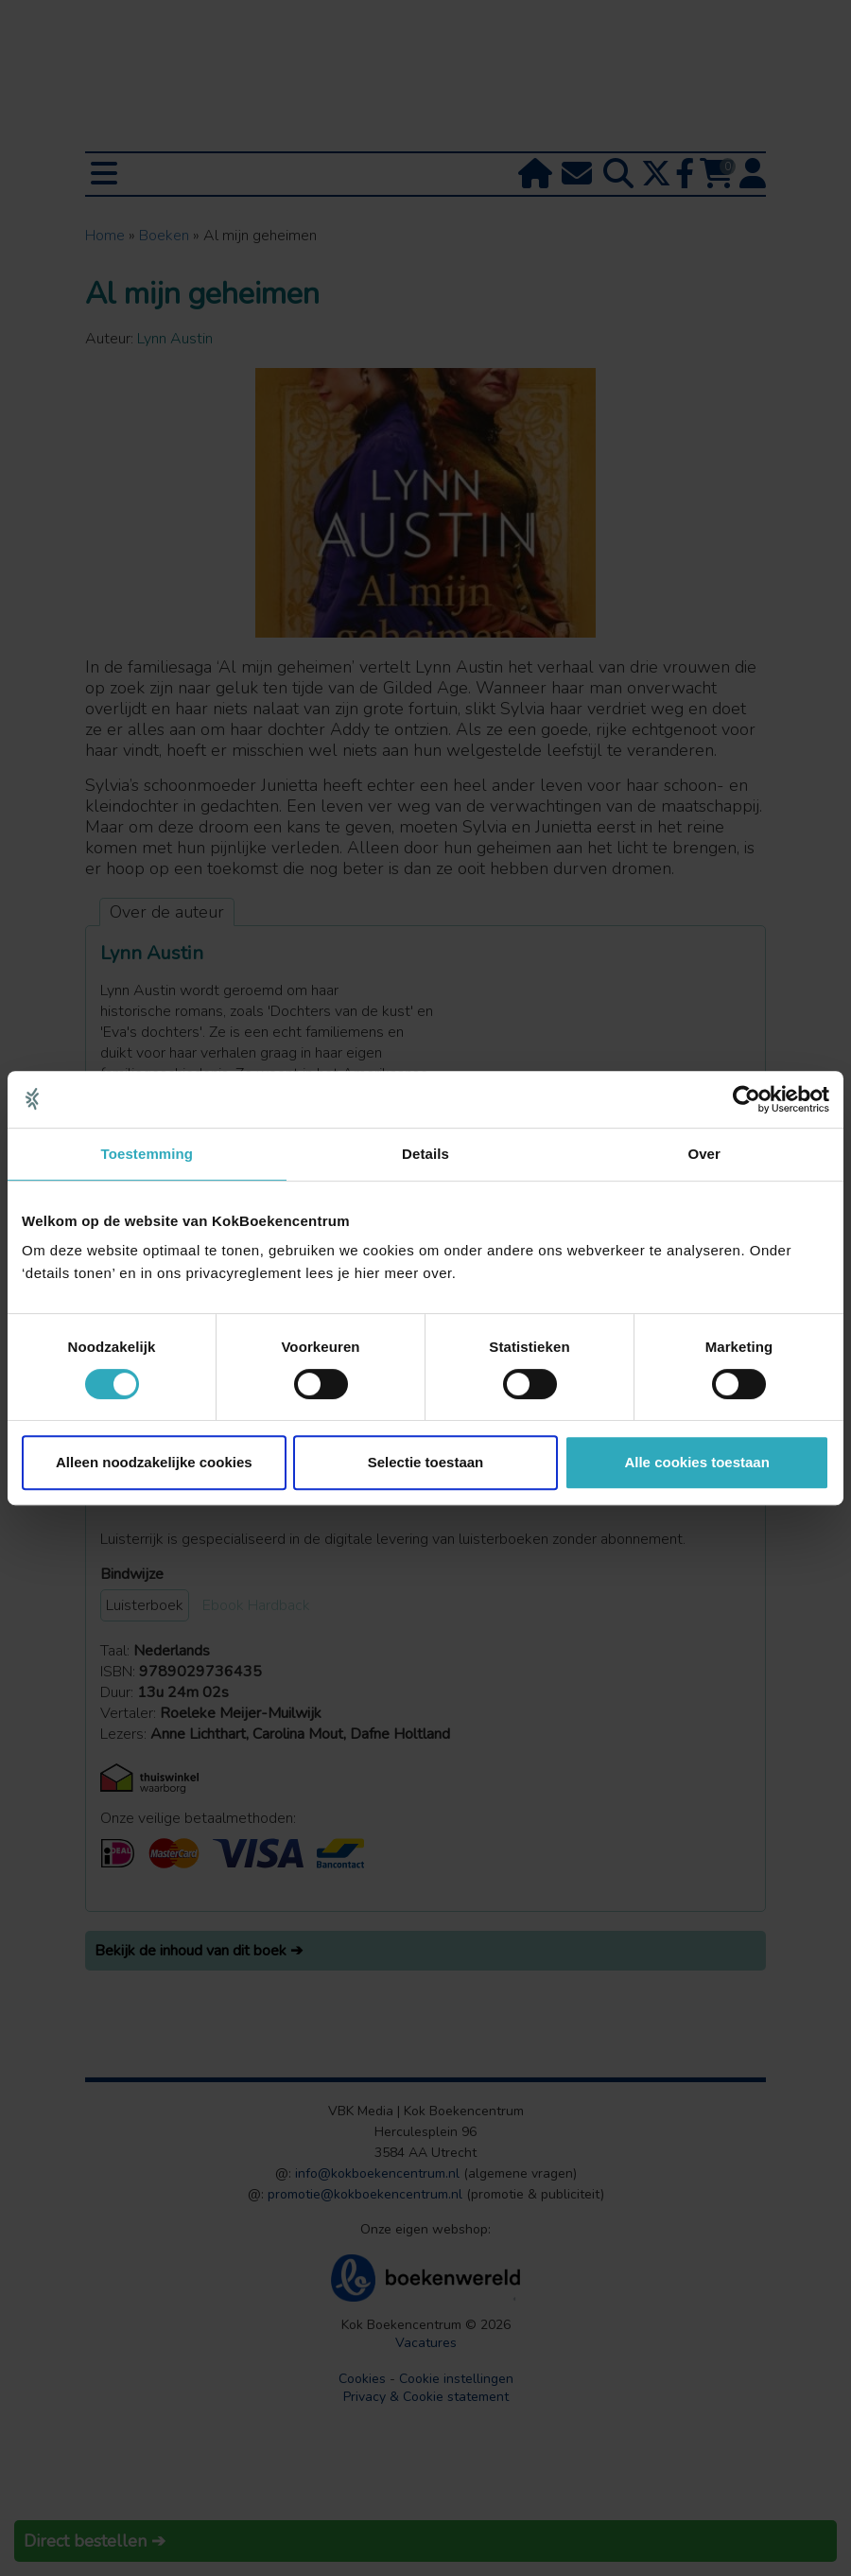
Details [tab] (425, 1154)
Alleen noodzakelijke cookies (154, 1462)
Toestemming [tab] (147, 1154)
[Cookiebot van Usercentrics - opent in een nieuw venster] (746, 1099)
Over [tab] (704, 1154)
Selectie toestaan (426, 1462)
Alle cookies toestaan (696, 1462)
